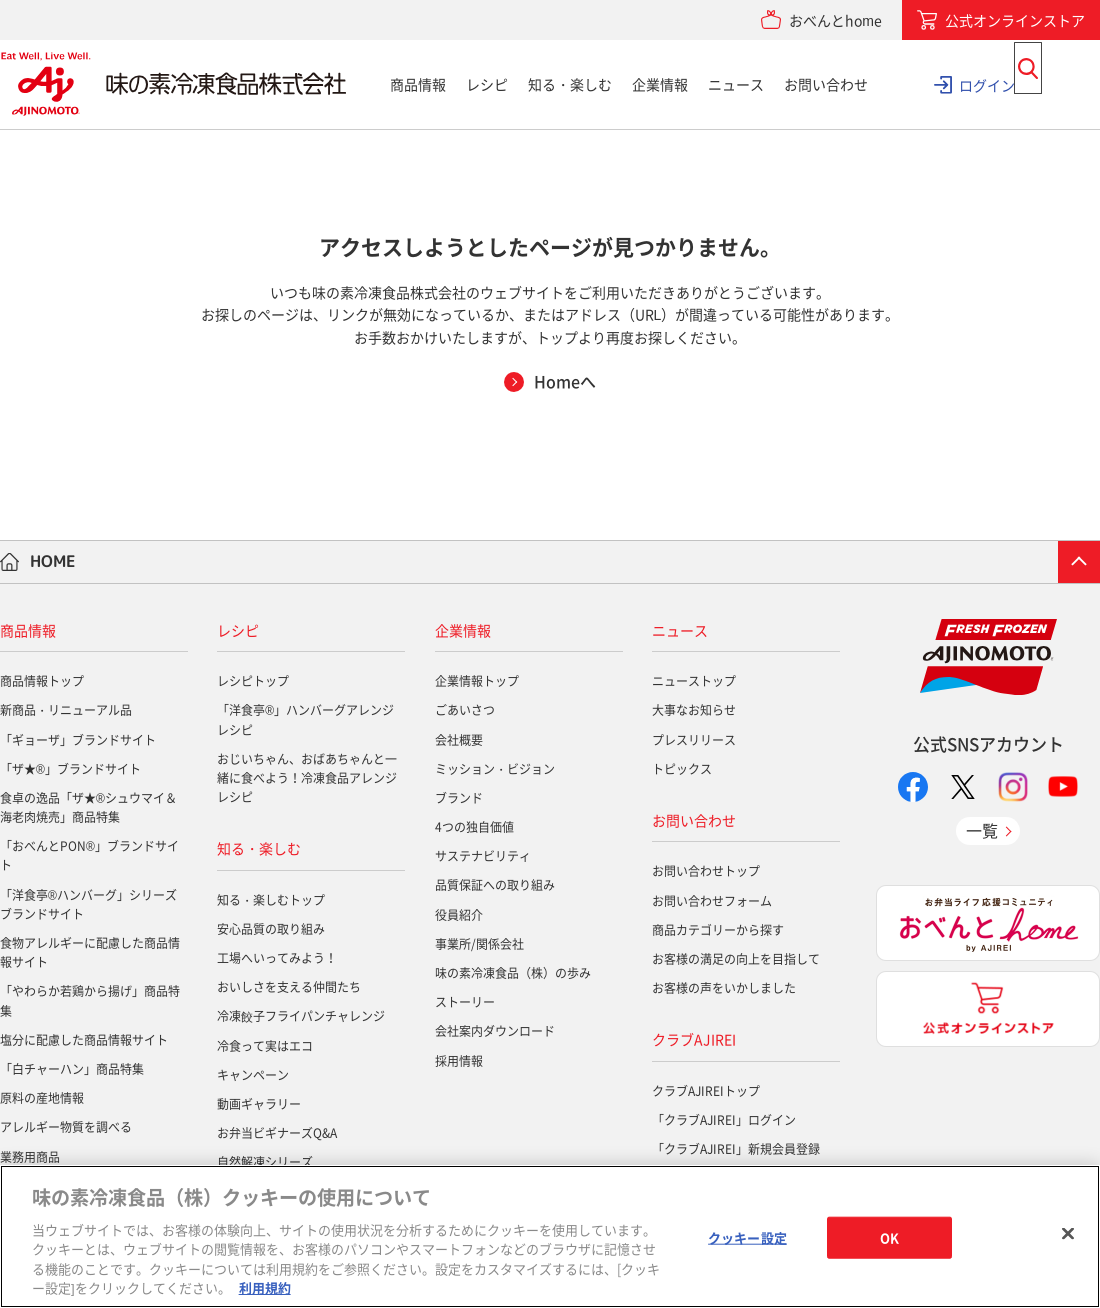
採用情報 (459, 1061)
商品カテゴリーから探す (718, 930)
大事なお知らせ (694, 710)
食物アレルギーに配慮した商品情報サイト (90, 952)
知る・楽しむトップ (271, 900)
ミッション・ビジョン (495, 769)
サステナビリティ (483, 856)
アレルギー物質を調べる (66, 1127)
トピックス (682, 769)
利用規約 (265, 1287)
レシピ (487, 84)
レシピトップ (253, 681)
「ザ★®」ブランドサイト (70, 769)
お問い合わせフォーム (712, 901)
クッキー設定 (747, 1237)
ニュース (736, 84)
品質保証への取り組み (495, 885)
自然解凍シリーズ (265, 1162)
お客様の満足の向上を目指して (736, 959)
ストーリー (465, 1002)
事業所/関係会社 (479, 944)
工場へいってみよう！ (277, 958)
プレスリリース (694, 740)
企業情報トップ (477, 681)
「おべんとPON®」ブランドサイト (89, 855)
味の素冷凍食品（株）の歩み (513, 973)
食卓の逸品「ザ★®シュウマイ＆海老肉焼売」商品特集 (88, 807)
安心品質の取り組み (271, 929)
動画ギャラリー (259, 1104)
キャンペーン (253, 1075)
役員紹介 (459, 915)
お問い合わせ (826, 84)
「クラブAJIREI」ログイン (724, 1120)
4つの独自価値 (474, 827)
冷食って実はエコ (265, 1046)
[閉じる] (1068, 1234)
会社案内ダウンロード (495, 1031)
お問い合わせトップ (706, 871)
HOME (53, 561)
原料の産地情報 (42, 1098)
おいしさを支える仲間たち (289, 987)
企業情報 (660, 84)
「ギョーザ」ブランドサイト (78, 740)
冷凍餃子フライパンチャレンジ (301, 1016)
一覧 (982, 830)
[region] (550, 1236)
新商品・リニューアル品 (66, 710)
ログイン (987, 84)
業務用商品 (30, 1157)
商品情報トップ (42, 681)
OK (889, 1237)
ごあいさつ (465, 710)
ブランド (459, 798)
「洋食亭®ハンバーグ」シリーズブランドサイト (88, 904)
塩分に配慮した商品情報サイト (84, 1040)
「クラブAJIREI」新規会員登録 (736, 1149)
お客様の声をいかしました (724, 988)
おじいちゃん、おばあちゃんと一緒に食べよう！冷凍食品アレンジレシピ (307, 778)
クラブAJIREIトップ (706, 1091)
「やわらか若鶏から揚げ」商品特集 (90, 1000)
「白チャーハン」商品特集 (72, 1069)
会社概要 (459, 740)
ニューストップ (694, 681)
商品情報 (418, 84)
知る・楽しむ (570, 84)
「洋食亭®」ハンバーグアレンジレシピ (305, 719)
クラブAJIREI (694, 1039)
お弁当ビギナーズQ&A (277, 1133)
